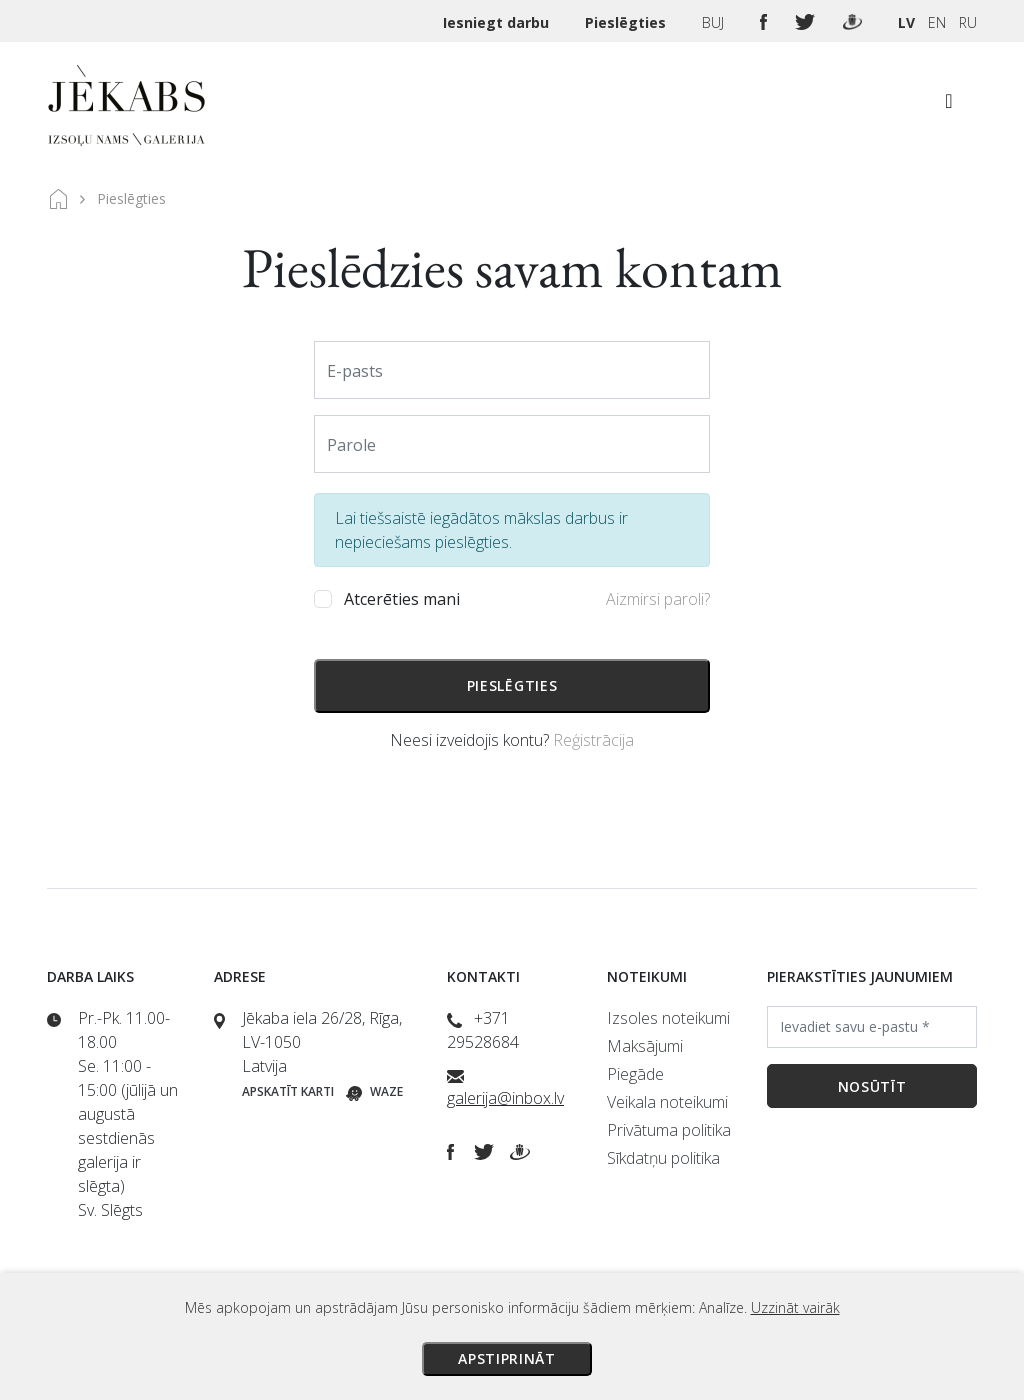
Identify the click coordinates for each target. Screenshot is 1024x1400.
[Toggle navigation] (949, 106)
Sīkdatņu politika (663, 1158)
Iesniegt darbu (498, 22)
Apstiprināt (507, 1358)
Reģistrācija (593, 740)
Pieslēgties (627, 22)
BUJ (715, 22)
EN (937, 22)
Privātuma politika (669, 1130)
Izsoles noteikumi (668, 1018)
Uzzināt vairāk (795, 1307)
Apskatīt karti (288, 1091)
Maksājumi (645, 1046)
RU (968, 22)
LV (906, 22)
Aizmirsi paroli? (658, 599)
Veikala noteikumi (667, 1102)
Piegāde (635, 1074)
